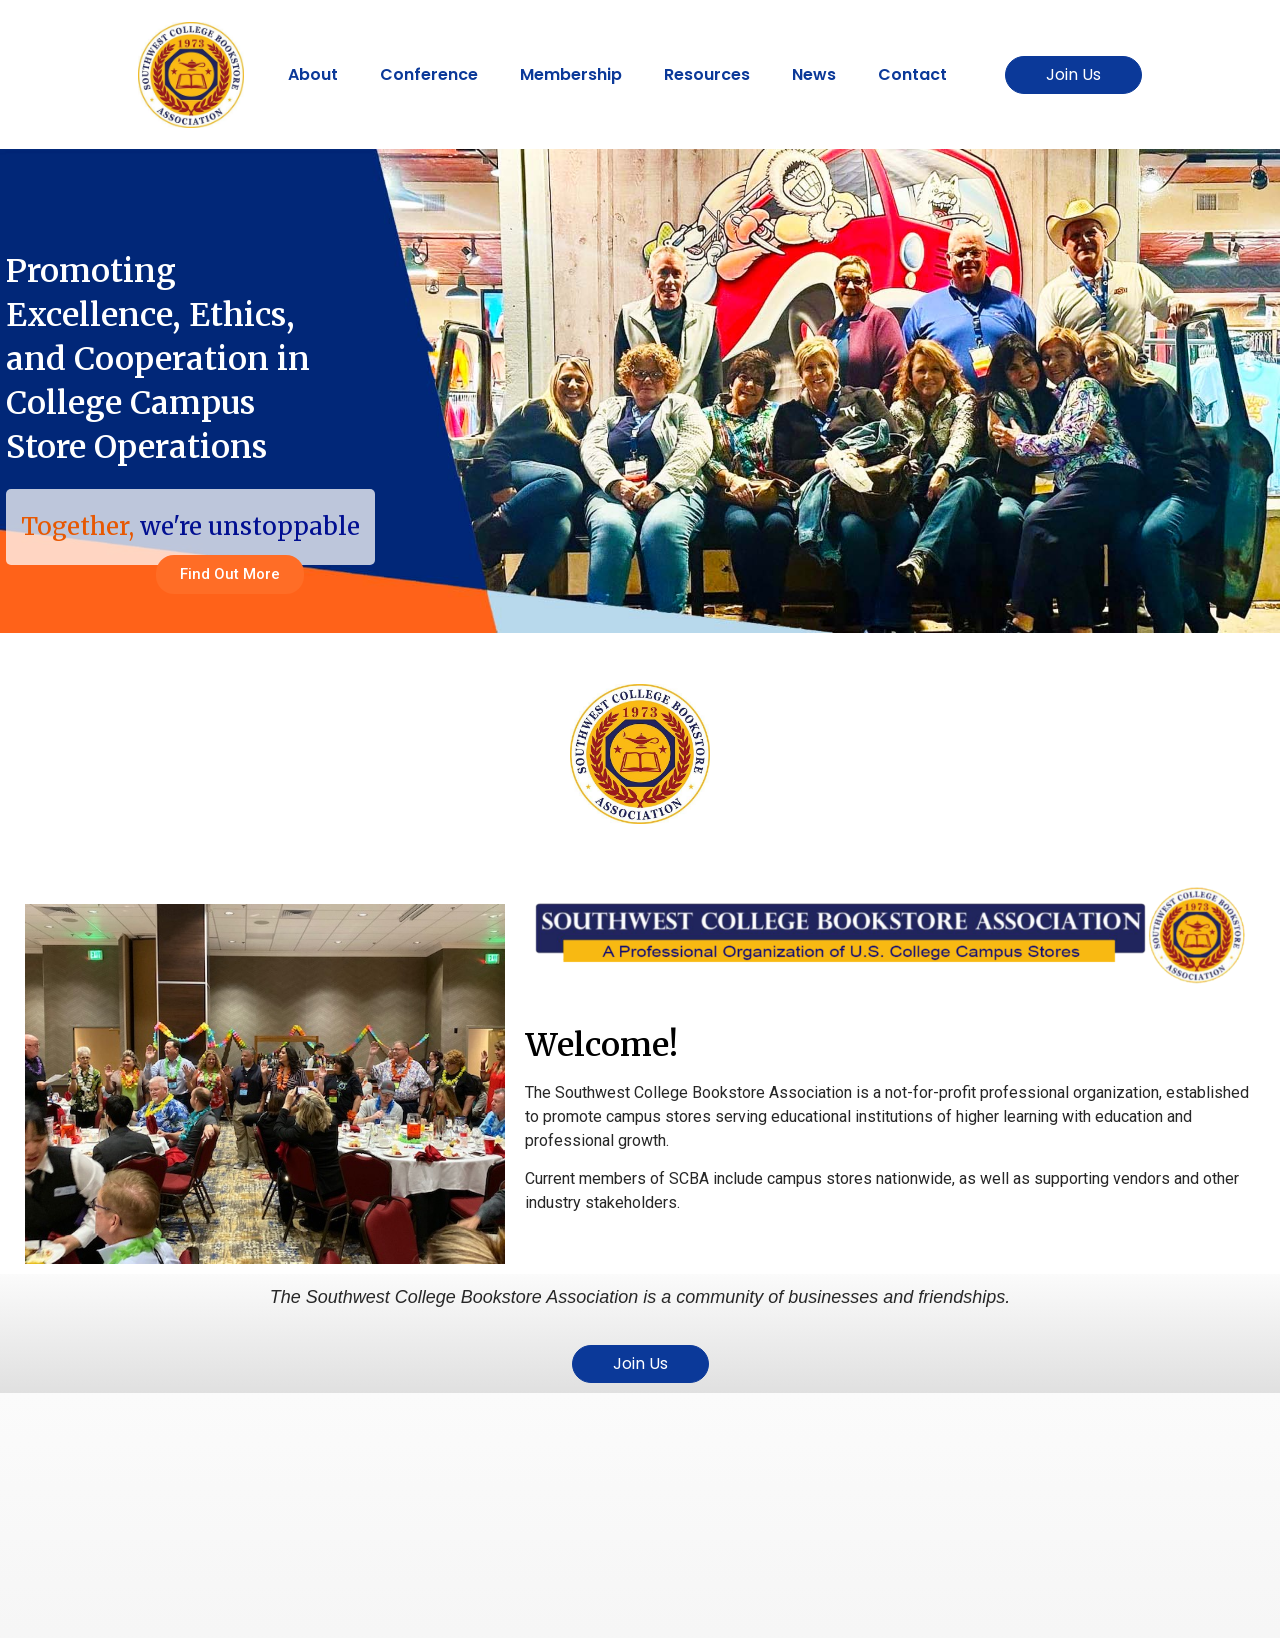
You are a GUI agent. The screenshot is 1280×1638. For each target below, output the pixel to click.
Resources (707, 74)
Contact (912, 74)
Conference (429, 74)
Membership (571, 74)
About (313, 74)
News (814, 74)
